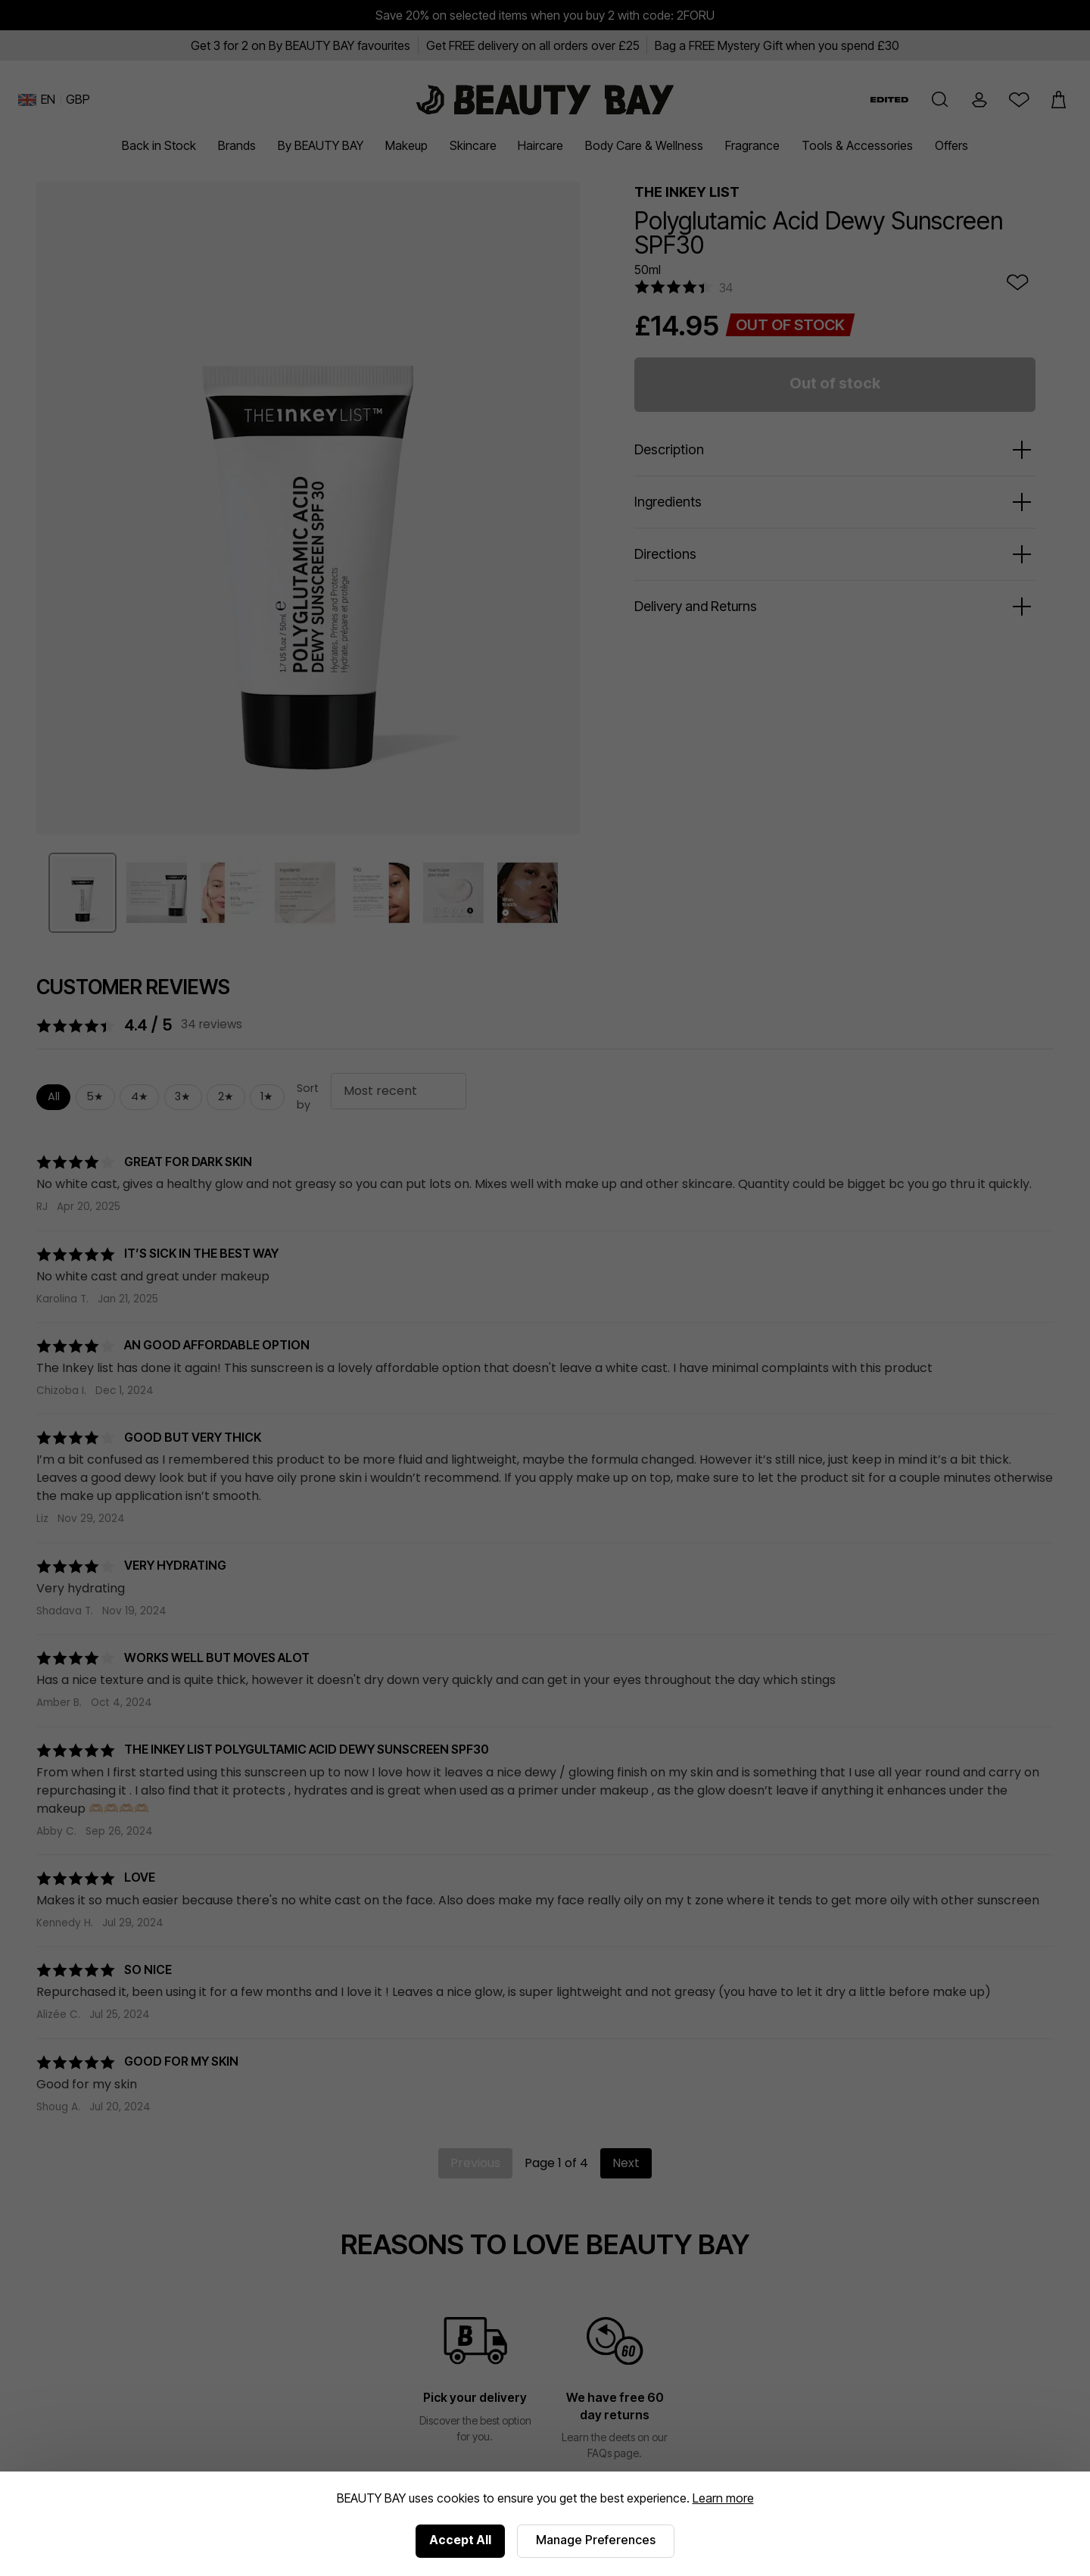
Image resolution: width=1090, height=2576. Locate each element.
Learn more (723, 2498)
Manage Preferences (596, 2539)
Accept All (460, 2539)
